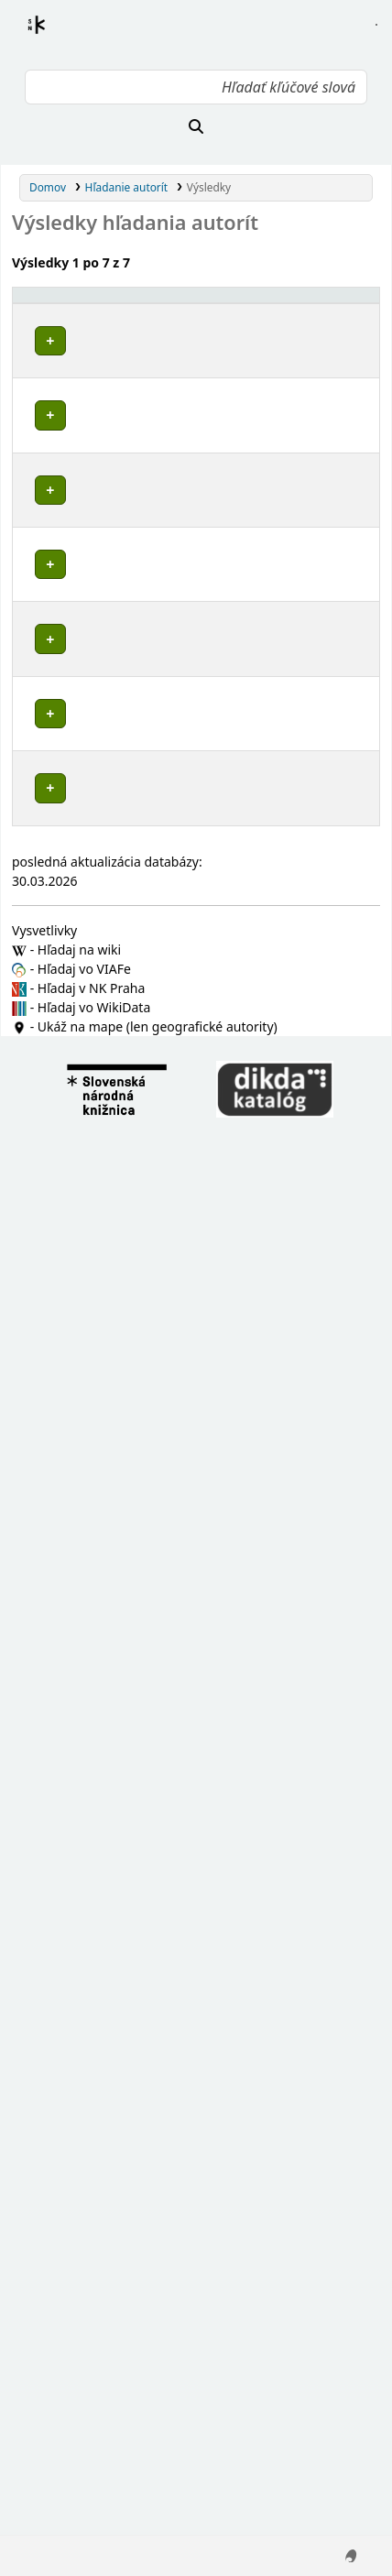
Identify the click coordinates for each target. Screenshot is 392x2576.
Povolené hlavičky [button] (46, 311)
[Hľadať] (196, 126)
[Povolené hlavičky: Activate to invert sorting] (77, 312)
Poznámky (46, 463)
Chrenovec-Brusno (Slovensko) (72, 576)
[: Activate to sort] (168, 312)
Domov (47, 187)
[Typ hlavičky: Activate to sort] (249, 312)
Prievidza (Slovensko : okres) (70, 1172)
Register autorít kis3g (53, 35)
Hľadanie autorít (127, 187)
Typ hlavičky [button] (237, 320)
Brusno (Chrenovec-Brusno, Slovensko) (73, 1302)
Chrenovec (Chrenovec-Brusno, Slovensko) (73, 1232)
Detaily (168, 354)
